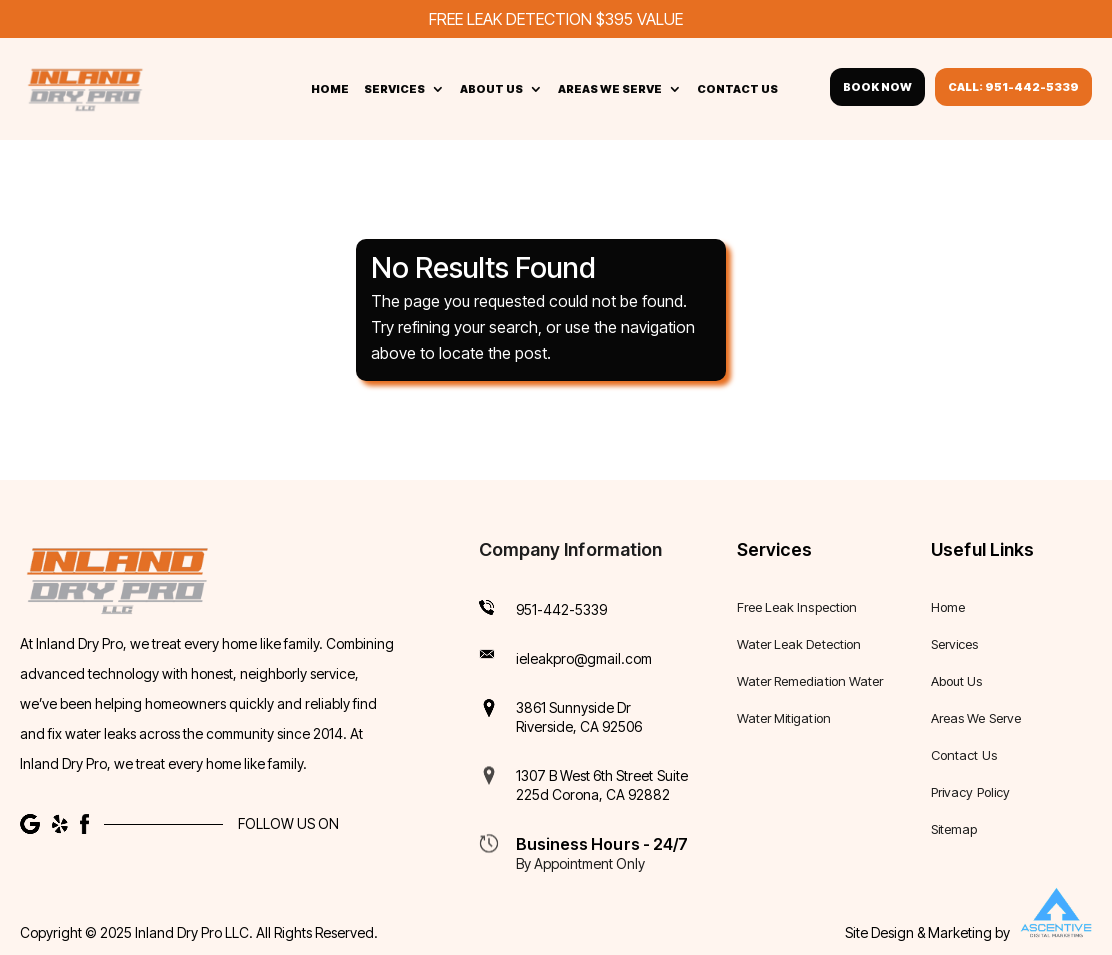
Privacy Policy (970, 791)
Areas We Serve (610, 89)
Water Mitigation (784, 717)
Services (394, 89)
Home (330, 89)
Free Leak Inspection (797, 606)
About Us (491, 89)
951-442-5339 (562, 608)
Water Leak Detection (799, 643)
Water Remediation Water (810, 680)
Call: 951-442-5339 (1013, 87)
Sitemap (954, 828)
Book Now (877, 87)
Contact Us (737, 89)
